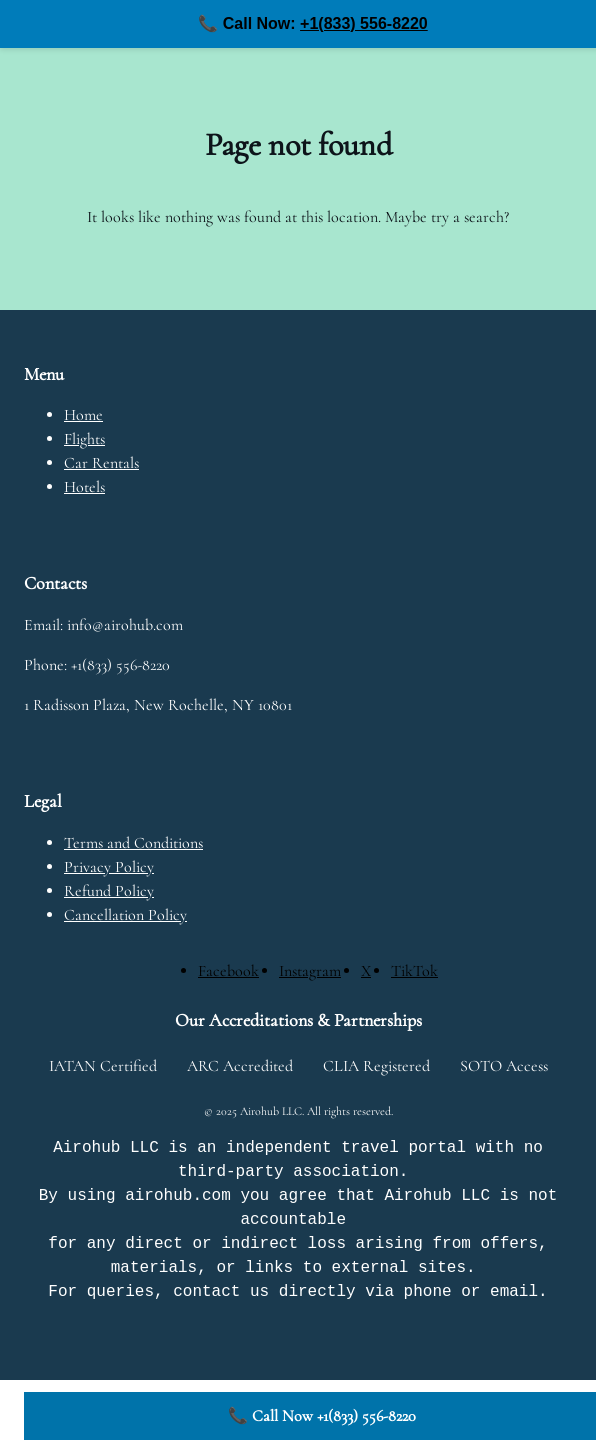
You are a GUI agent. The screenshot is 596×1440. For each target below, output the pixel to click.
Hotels (84, 487)
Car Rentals (101, 463)
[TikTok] (414, 971)
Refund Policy (109, 891)
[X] (366, 971)
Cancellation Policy (125, 915)
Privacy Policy (109, 867)
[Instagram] (310, 971)
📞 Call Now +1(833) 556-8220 (322, 1416)
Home (83, 415)
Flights (84, 439)
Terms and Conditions (133, 843)
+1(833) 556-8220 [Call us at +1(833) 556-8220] (364, 23)
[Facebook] (228, 971)
